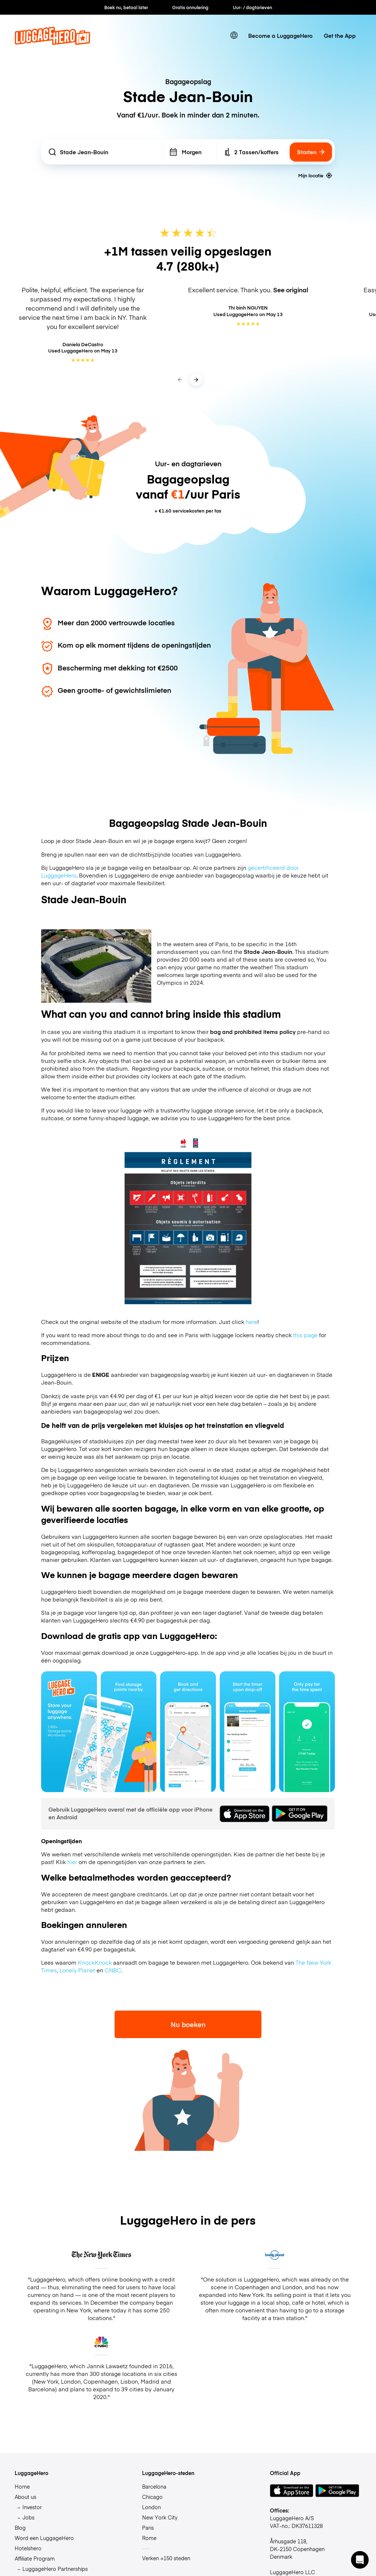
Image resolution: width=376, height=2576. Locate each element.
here (251, 1321)
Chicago (152, 2496)
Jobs (28, 2517)
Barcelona (154, 2486)
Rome (149, 2537)
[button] (360, 2560)
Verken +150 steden (166, 2558)
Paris (148, 2527)
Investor (32, 2507)
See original (290, 290)
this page (305, 1335)
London (151, 2507)
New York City (159, 2517)
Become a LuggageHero (280, 35)
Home (22, 2486)
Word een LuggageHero (44, 2537)
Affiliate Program (35, 2558)
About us (25, 2496)
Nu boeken (188, 2024)
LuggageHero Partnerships (55, 2568)
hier (72, 1862)
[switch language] (234, 35)
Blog (20, 2527)
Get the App (340, 35)
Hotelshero (28, 2548)
